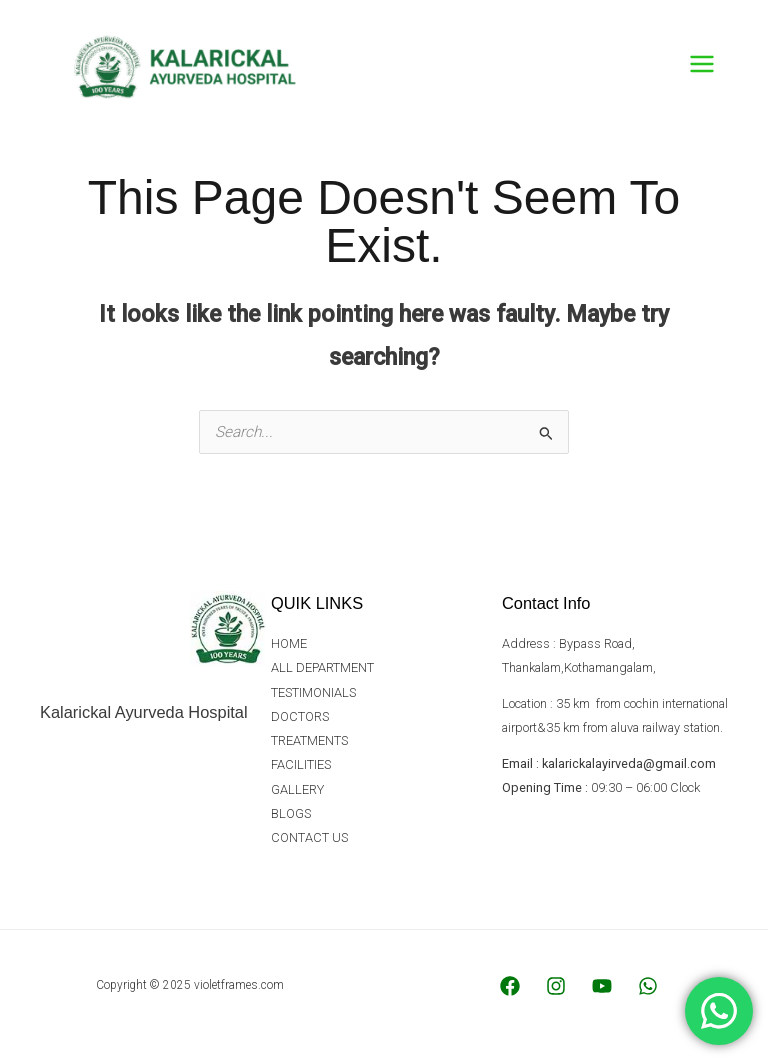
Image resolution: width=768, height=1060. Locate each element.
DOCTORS (300, 724)
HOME (289, 653)
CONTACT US (309, 842)
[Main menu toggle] (702, 68)
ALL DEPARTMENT (323, 676)
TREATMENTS (309, 747)
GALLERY (297, 795)
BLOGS (291, 819)
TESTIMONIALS (313, 700)
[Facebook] (510, 995)
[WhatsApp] (648, 995)
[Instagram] (556, 995)
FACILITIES (301, 771)
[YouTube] (602, 995)
